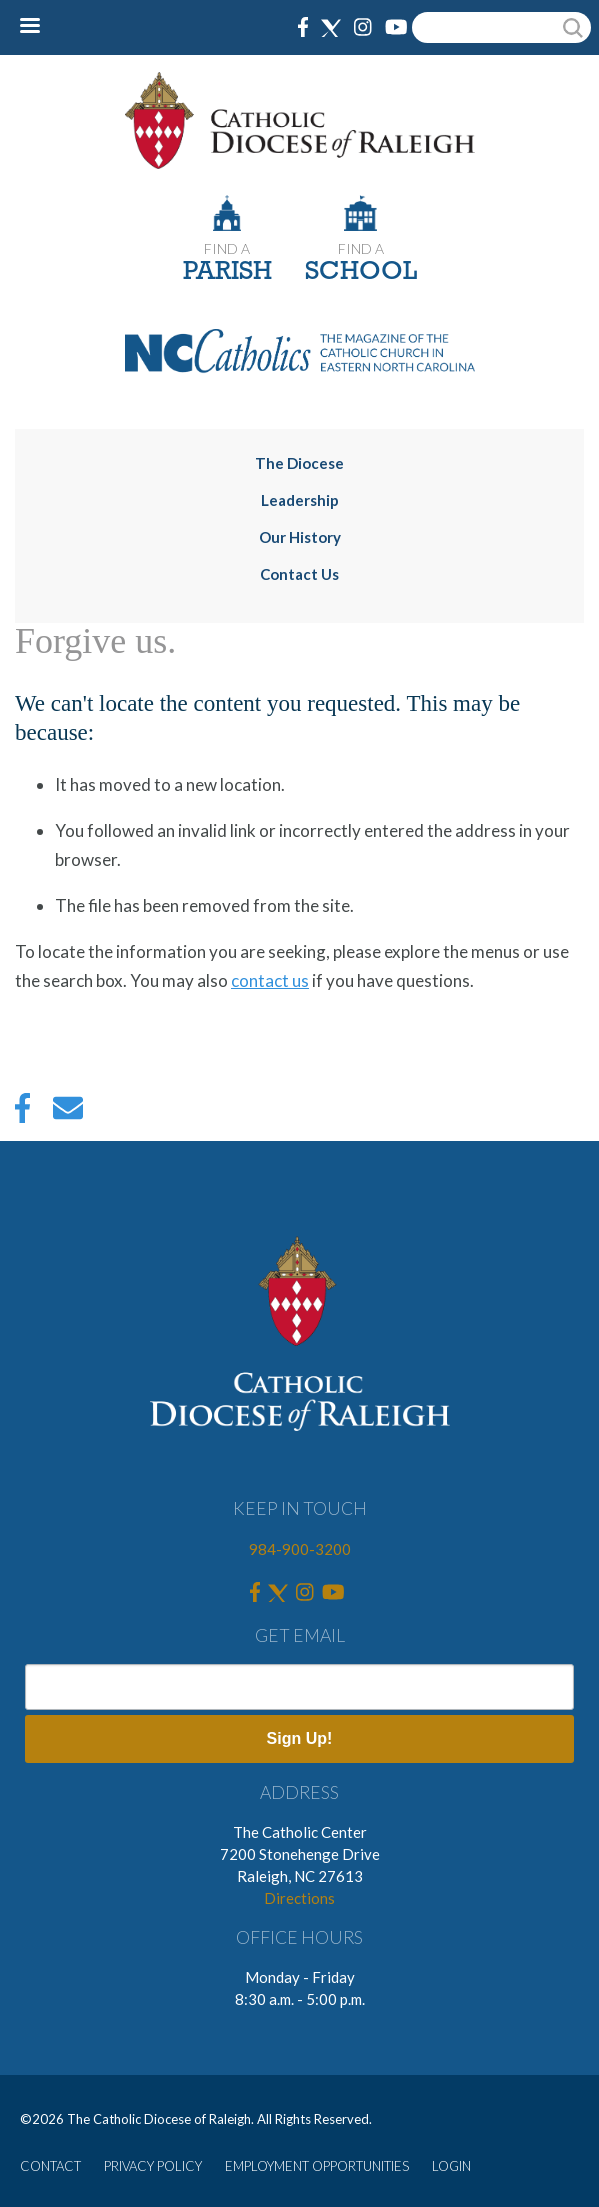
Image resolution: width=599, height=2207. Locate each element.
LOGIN (451, 2166)
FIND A (227, 248)
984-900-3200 (300, 1549)
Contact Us (299, 574)
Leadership (300, 500)
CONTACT (50, 2166)
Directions (299, 1898)
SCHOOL (361, 272)
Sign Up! (300, 1738)
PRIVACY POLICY (153, 2166)
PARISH (227, 272)
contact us (270, 980)
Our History (300, 537)
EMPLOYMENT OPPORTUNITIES (317, 2166)
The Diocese (299, 463)
